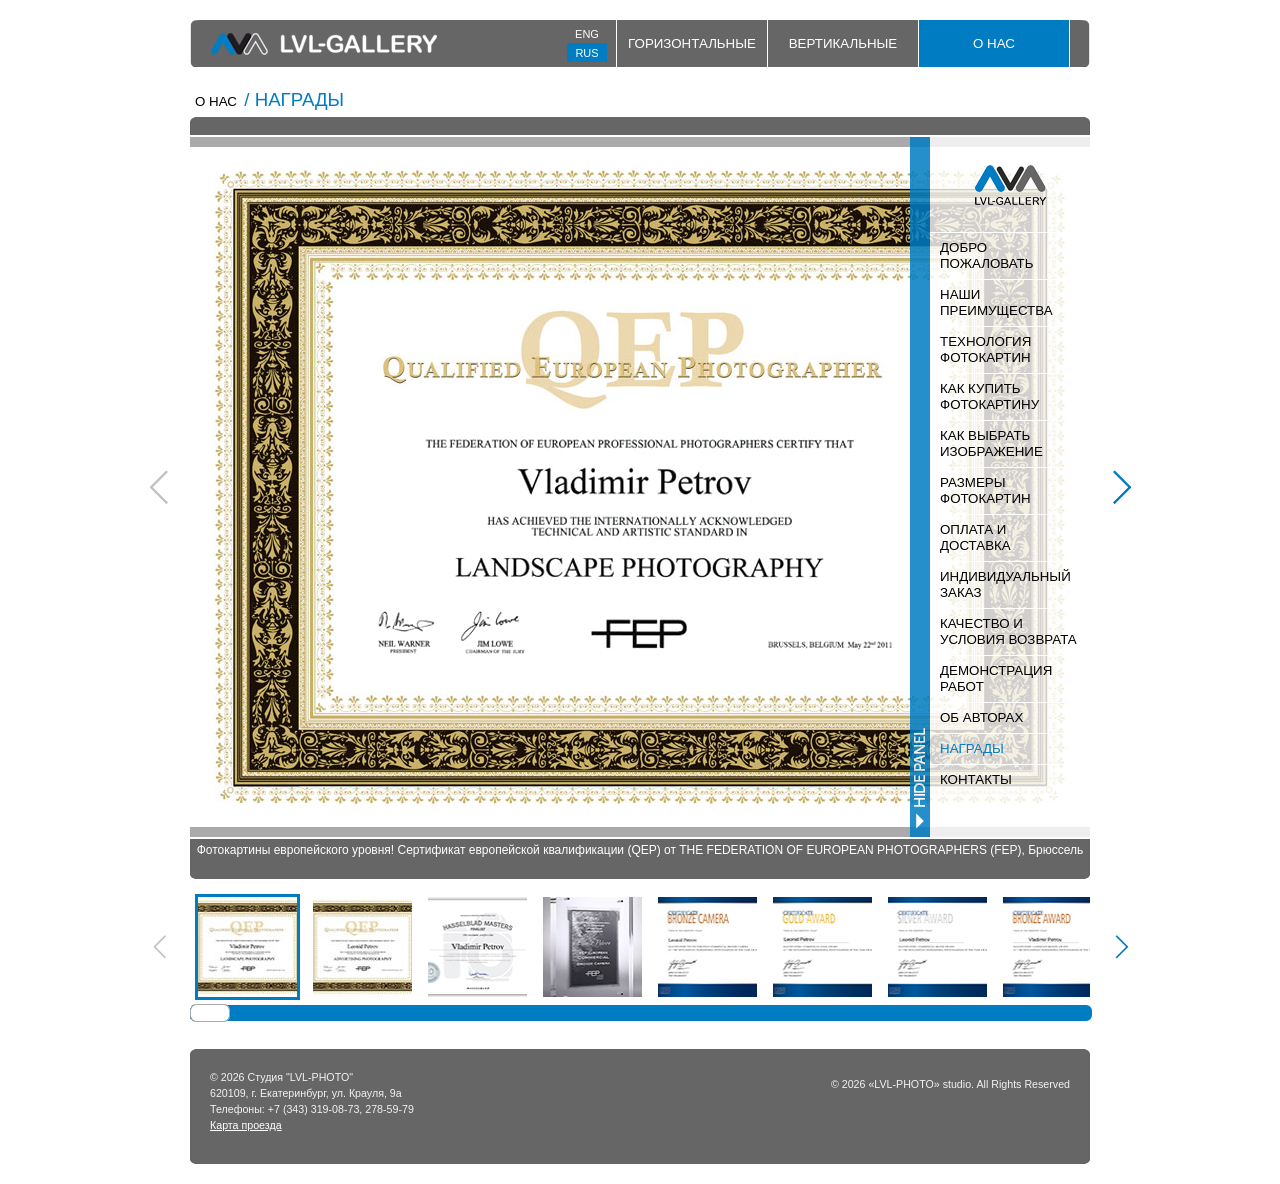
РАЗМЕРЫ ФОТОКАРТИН (985, 490)
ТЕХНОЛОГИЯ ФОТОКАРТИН (985, 349)
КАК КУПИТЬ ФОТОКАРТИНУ (989, 396)
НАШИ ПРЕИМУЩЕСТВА (996, 302)
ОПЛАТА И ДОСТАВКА (975, 537)
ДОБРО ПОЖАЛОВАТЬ (986, 255)
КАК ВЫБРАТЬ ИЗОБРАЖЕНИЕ (991, 443)
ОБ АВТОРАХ (981, 717)
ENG (587, 34)
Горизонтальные (692, 43)
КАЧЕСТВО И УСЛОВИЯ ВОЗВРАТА (1008, 631)
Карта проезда (246, 1125)
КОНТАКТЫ (976, 779)
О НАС (994, 43)
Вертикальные (843, 43)
